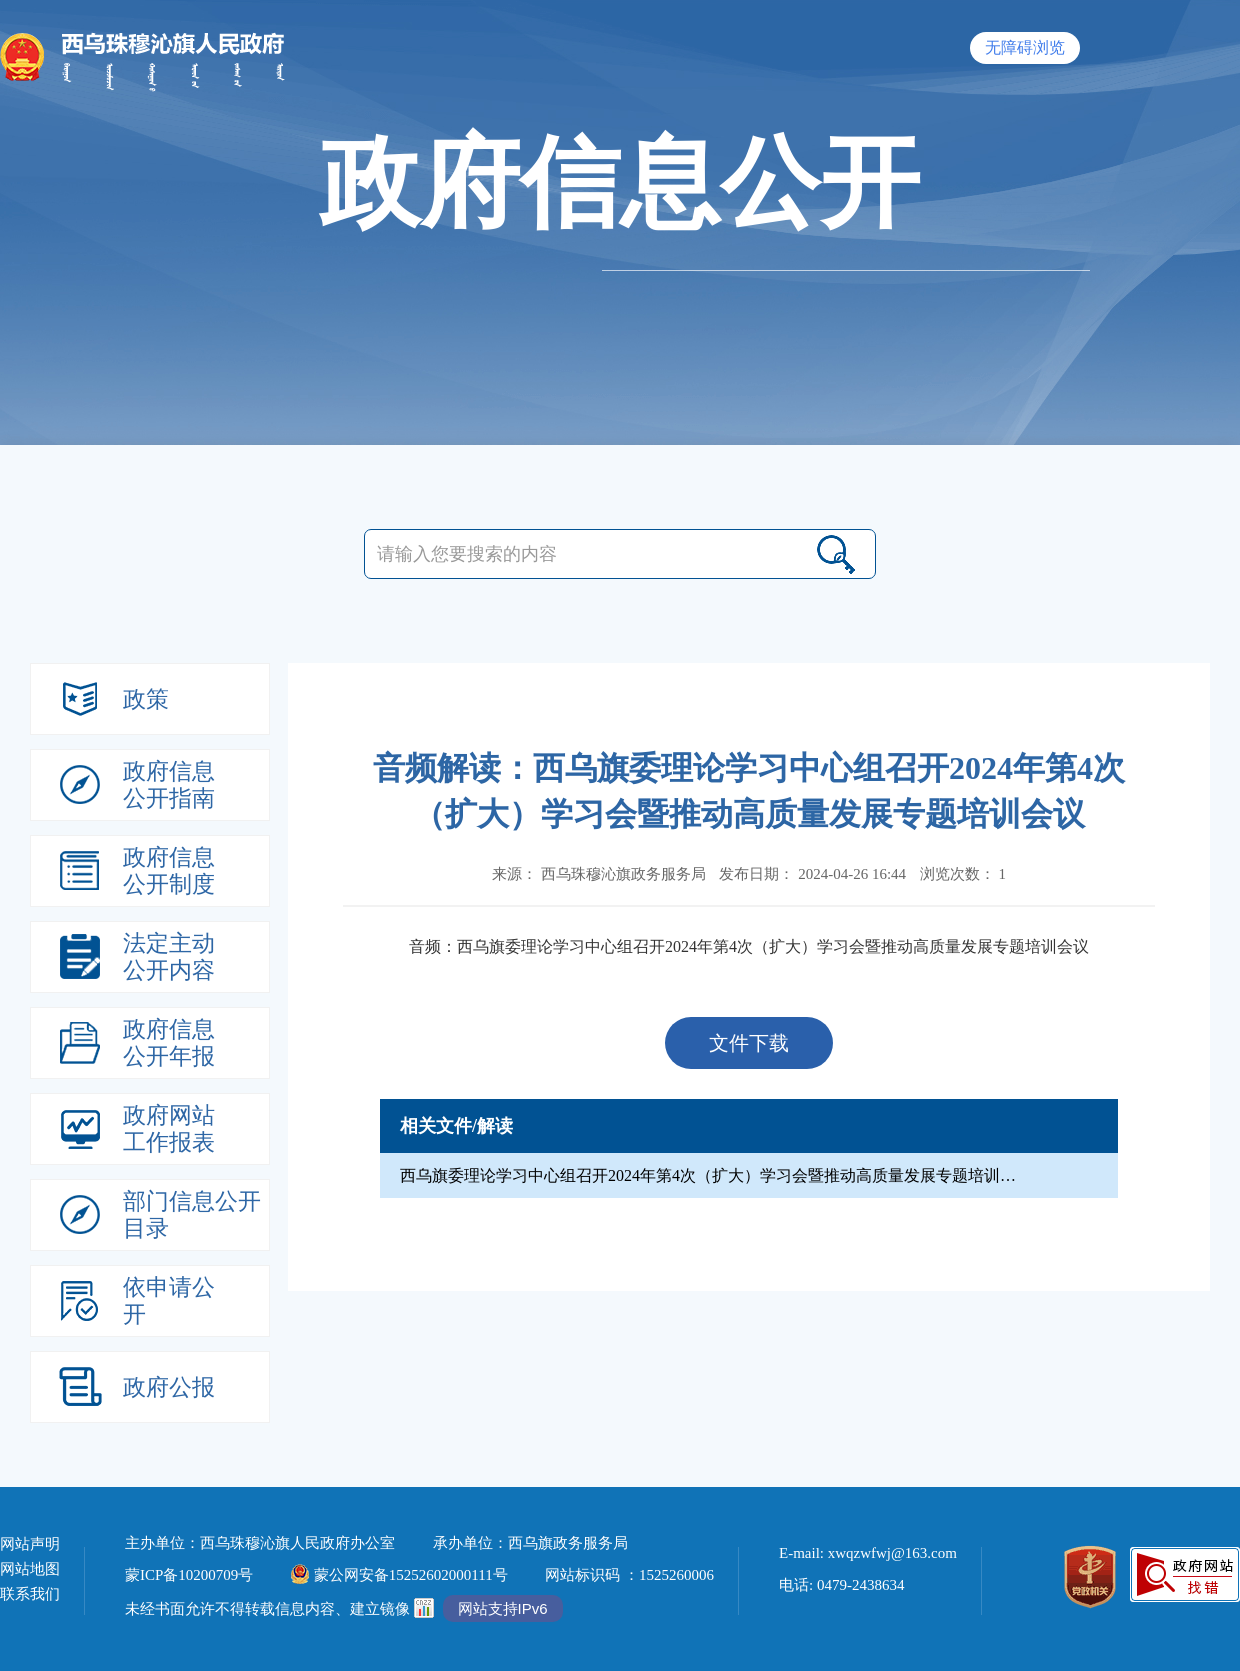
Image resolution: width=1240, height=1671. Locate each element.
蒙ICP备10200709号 (189, 1575)
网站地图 (30, 1569)
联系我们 (30, 1594)
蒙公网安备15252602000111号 (399, 1575)
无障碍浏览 (1025, 47)
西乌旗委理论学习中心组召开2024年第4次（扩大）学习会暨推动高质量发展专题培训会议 (773, 946)
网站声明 (30, 1544)
